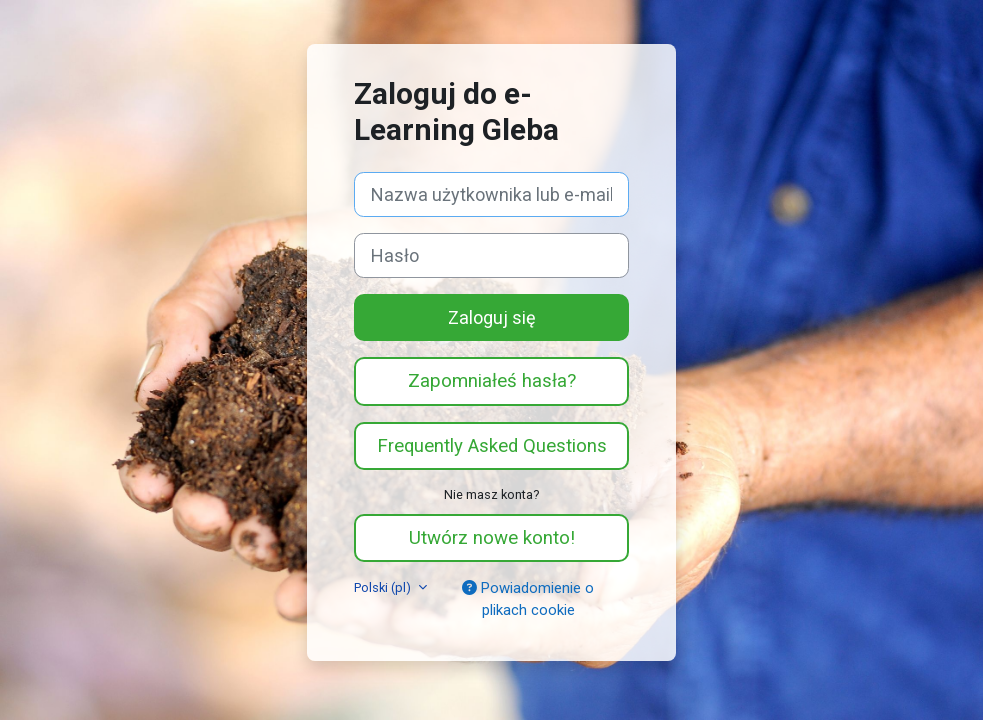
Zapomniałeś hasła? (492, 381)
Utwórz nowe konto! (492, 538)
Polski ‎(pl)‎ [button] (384, 587)
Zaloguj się (492, 317)
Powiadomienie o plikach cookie (528, 599)
